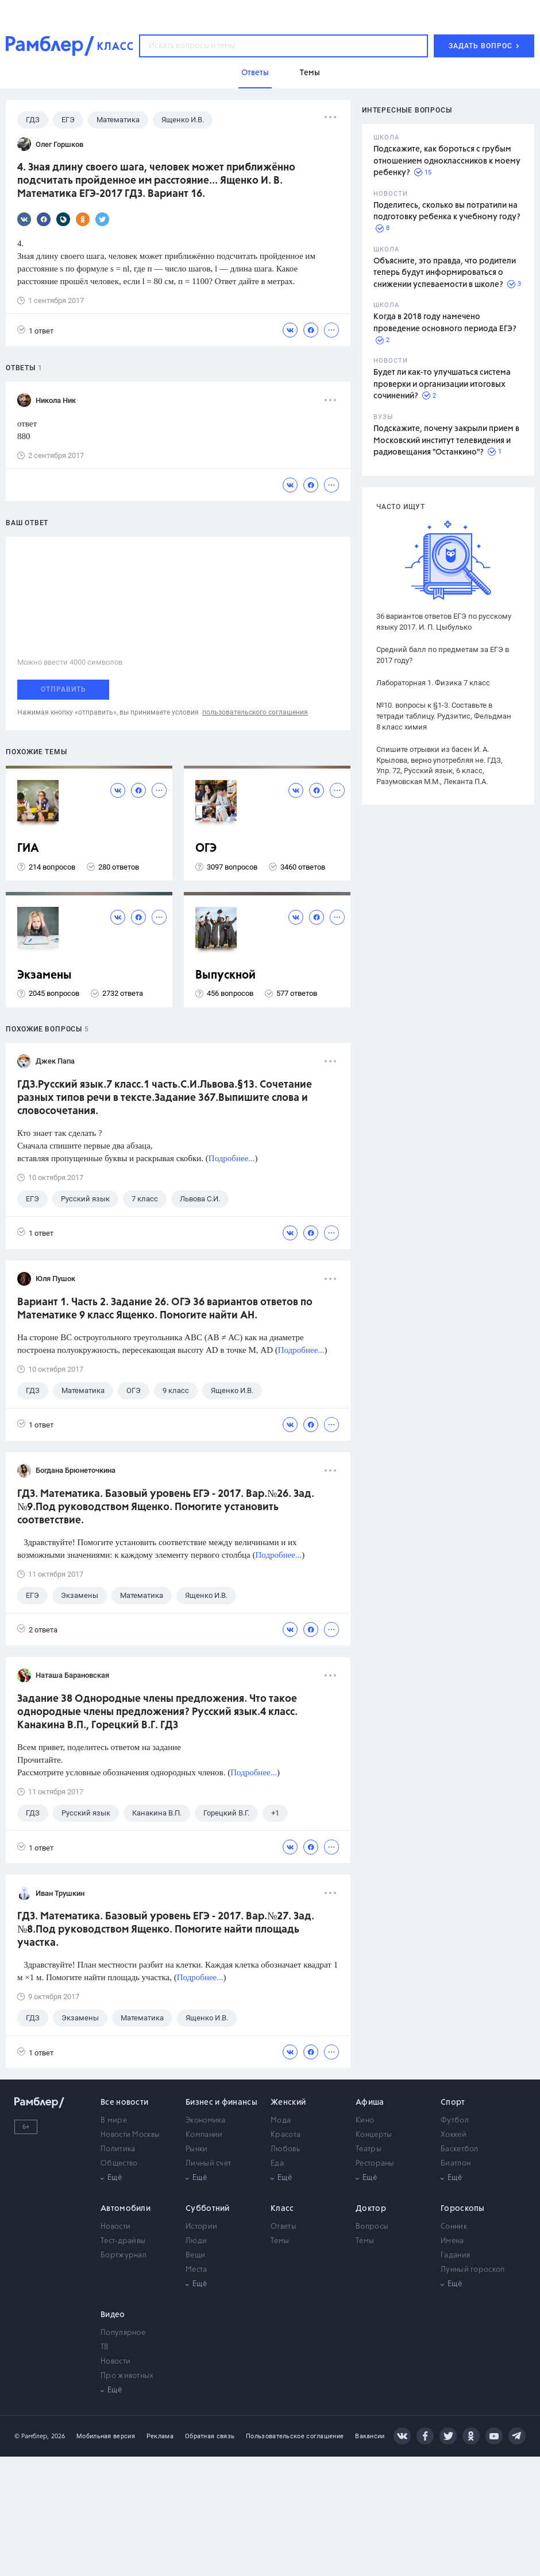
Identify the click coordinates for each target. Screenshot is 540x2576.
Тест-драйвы (123, 2241)
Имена (452, 2241)
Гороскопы (463, 2209)
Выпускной (225, 975)
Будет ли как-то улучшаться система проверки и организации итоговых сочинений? (442, 384)
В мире (114, 2120)
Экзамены (44, 975)
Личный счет (208, 2163)
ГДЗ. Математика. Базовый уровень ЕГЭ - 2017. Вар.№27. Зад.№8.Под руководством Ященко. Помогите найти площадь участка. (165, 1929)
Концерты (374, 2135)
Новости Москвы (130, 2135)
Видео (113, 2315)
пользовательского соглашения (255, 712)
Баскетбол (460, 2149)
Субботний (208, 2209)
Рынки (197, 2149)
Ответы (283, 2226)
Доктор (371, 2209)
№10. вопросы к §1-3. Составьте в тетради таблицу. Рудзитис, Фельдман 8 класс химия (443, 716)
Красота (285, 2135)
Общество (119, 2163)
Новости (115, 2226)
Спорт (453, 2102)
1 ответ (35, 330)
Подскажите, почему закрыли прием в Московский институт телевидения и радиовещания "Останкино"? (446, 440)
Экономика (206, 2120)
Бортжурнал (123, 2255)
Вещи (195, 2255)
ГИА (28, 849)
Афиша (370, 2102)
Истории (201, 2226)
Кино (365, 2120)
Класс (282, 2209)
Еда (277, 2163)
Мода (281, 2120)
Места (196, 2270)
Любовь (285, 2149)
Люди (196, 2241)
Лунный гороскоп (473, 2270)
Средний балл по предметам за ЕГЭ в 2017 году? (442, 655)
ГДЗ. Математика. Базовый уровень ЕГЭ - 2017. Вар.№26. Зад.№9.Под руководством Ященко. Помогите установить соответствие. (165, 1507)
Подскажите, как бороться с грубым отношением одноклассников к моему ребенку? (446, 161)
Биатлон (455, 2163)
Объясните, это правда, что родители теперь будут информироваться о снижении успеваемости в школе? (444, 273)
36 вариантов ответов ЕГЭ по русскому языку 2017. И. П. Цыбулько (443, 621)
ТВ (105, 2347)
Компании (204, 2135)
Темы (280, 2241)
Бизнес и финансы (221, 2102)
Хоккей (453, 2135)
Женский (288, 2102)
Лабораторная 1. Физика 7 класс (433, 682)
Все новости (124, 2102)
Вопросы (372, 2226)
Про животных (127, 2376)
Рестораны (375, 2163)
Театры (368, 2149)
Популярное (123, 2333)
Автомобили (126, 2209)
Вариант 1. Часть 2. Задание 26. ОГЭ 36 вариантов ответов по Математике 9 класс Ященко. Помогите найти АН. (165, 1309)
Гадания (455, 2255)
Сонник (454, 2226)
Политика (118, 2149)
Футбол (455, 2120)
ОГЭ (206, 849)
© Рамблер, (31, 2436)
